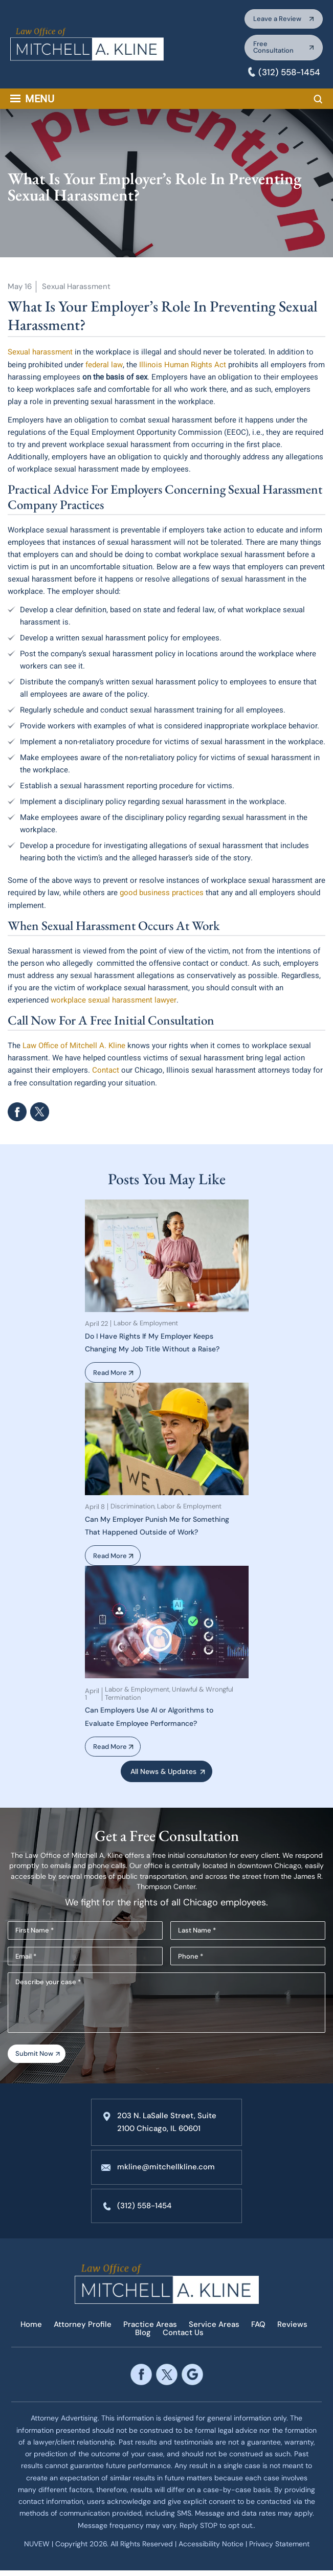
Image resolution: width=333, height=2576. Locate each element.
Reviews (292, 2331)
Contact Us (183, 2338)
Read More (111, 1374)
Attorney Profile (83, 2331)
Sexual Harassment (76, 290)
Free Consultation (269, 50)
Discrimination (132, 1508)
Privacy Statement (279, 2548)
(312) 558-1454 (287, 75)
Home (31, 2331)
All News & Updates (163, 1774)
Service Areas (214, 2331)
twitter (166, 2379)
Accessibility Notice (212, 2548)
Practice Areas (150, 2331)
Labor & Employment (146, 1325)
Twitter (39, 1113)
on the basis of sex (114, 380)
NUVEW (37, 2548)
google (192, 2379)
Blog (143, 2338)
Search (318, 102)
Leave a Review (273, 19)
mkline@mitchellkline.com (166, 2174)
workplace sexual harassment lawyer (113, 1002)
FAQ (258, 2331)
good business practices (162, 895)
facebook (17, 1113)
